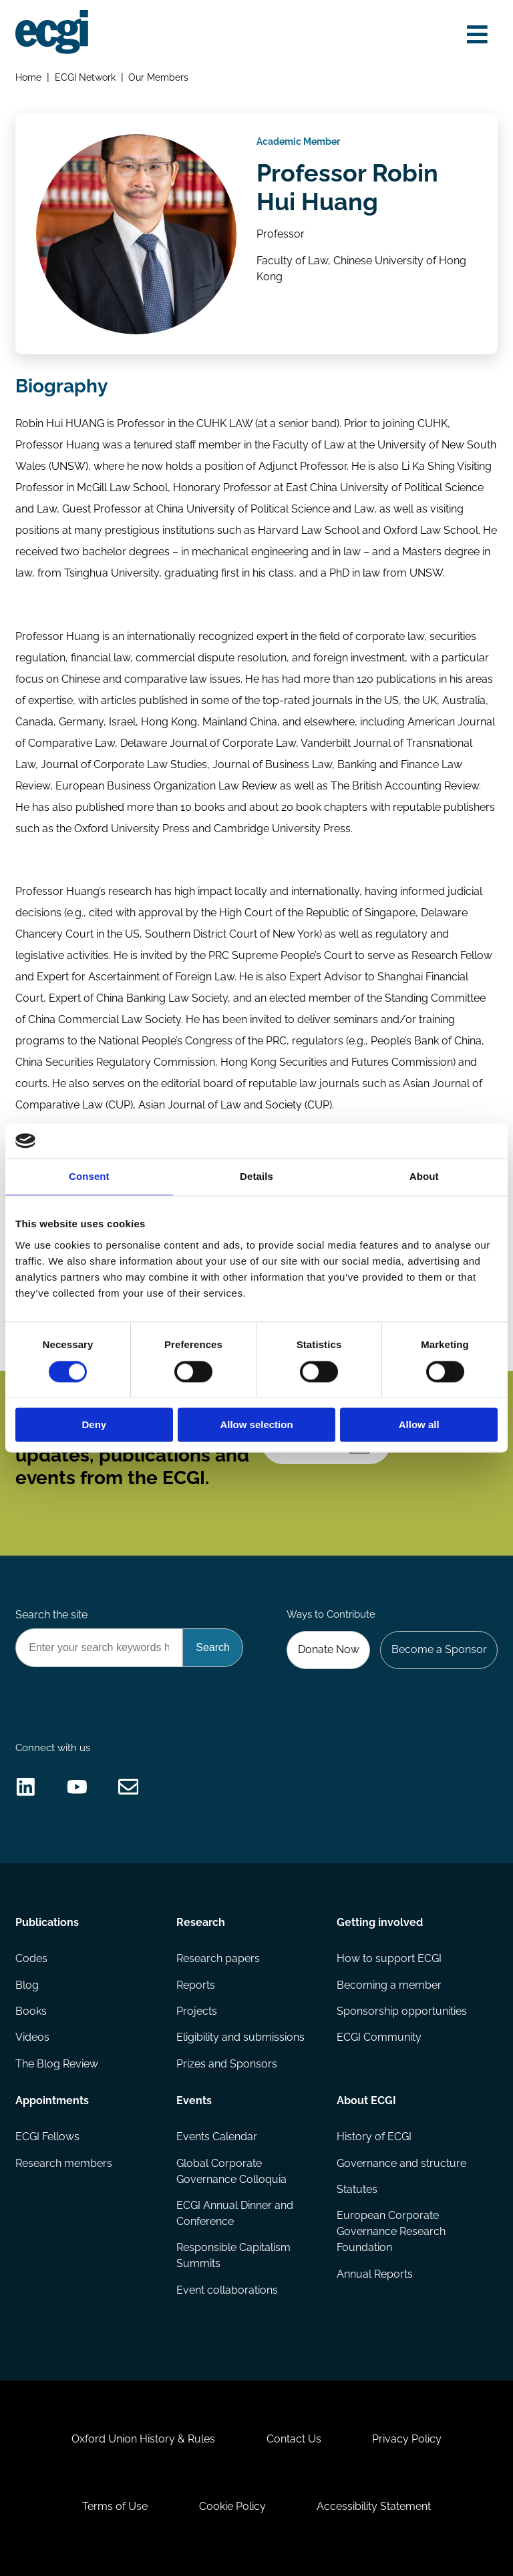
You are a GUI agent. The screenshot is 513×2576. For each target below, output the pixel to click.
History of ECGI (374, 2136)
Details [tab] (256, 1177)
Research (200, 1922)
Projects (196, 2011)
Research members (63, 2163)
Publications (47, 1922)
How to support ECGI (389, 1958)
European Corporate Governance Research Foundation (391, 2231)
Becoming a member (389, 1985)
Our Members (158, 77)
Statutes (357, 2189)
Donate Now (328, 1649)
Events (194, 2100)
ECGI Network (85, 77)
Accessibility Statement (374, 2506)
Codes (31, 1958)
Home (28, 77)
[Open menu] (477, 34)
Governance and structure (401, 2163)
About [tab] (424, 1177)
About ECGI (366, 2100)
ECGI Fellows (47, 2136)
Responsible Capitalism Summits (233, 2255)
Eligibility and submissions (240, 2037)
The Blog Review (56, 2063)
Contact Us (294, 2439)
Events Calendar (216, 2136)
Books (31, 2011)
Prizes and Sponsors (226, 2063)
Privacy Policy (407, 2439)
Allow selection (256, 1425)
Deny (93, 1425)
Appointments (52, 2100)
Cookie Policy (232, 2506)
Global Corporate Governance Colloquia (231, 2171)
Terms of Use (115, 2506)
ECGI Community (379, 2037)
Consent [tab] (89, 1177)
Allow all (419, 1425)
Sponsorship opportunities (402, 2011)
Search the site (51, 1614)
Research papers (218, 1958)
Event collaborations (227, 2290)
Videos (32, 2037)
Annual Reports (375, 2274)
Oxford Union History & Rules (143, 2439)
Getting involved (380, 1922)
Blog (27, 1985)
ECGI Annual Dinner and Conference (234, 2213)
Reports (195, 1985)
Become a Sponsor (439, 1649)
